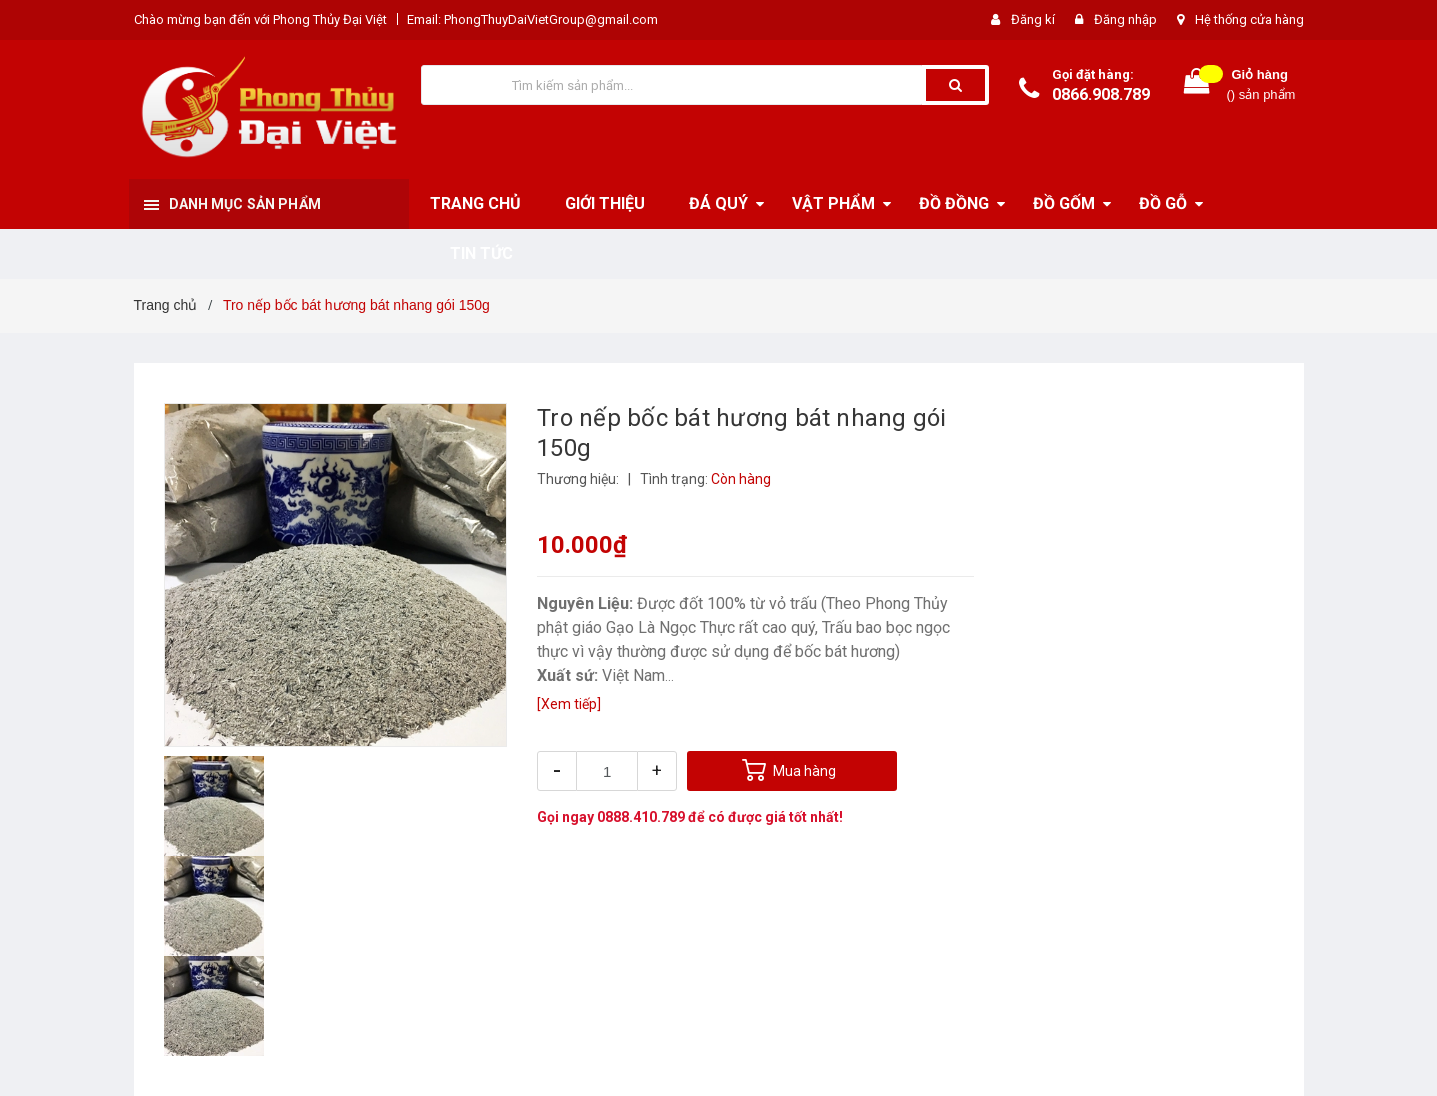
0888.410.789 (641, 817)
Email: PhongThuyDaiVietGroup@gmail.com (532, 19)
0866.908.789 (1101, 94)
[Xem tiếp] (569, 704)
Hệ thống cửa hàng (1249, 19)
